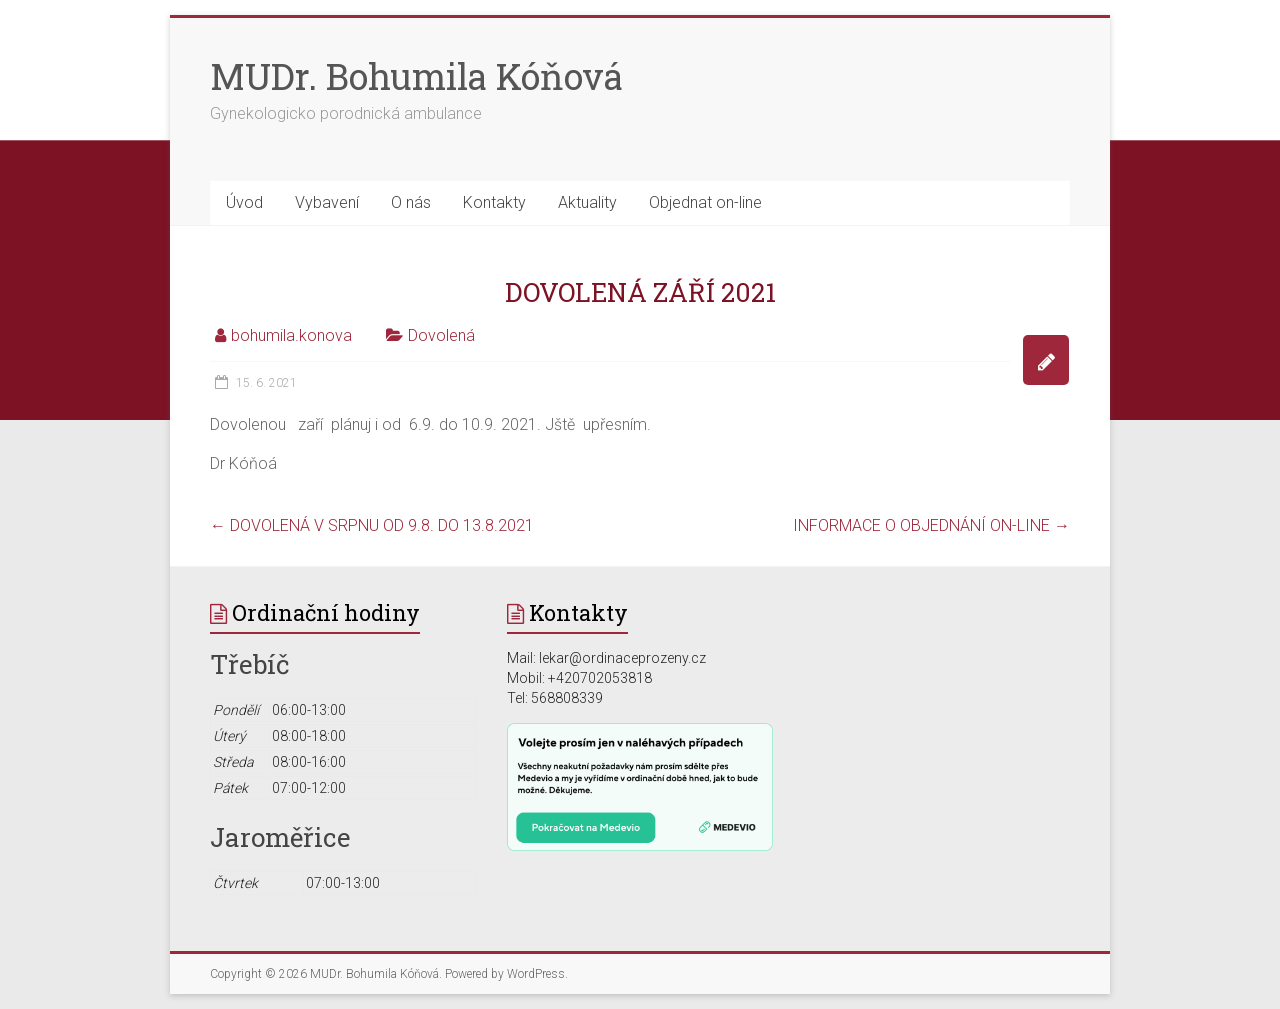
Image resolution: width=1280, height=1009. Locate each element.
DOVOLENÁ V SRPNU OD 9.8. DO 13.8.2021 (372, 525)
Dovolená (441, 335)
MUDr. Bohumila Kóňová (416, 76)
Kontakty (494, 202)
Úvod (244, 202)
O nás (411, 202)
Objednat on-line (705, 202)
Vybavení (327, 202)
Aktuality (587, 202)
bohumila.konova (291, 335)
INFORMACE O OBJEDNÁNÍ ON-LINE (931, 525)
